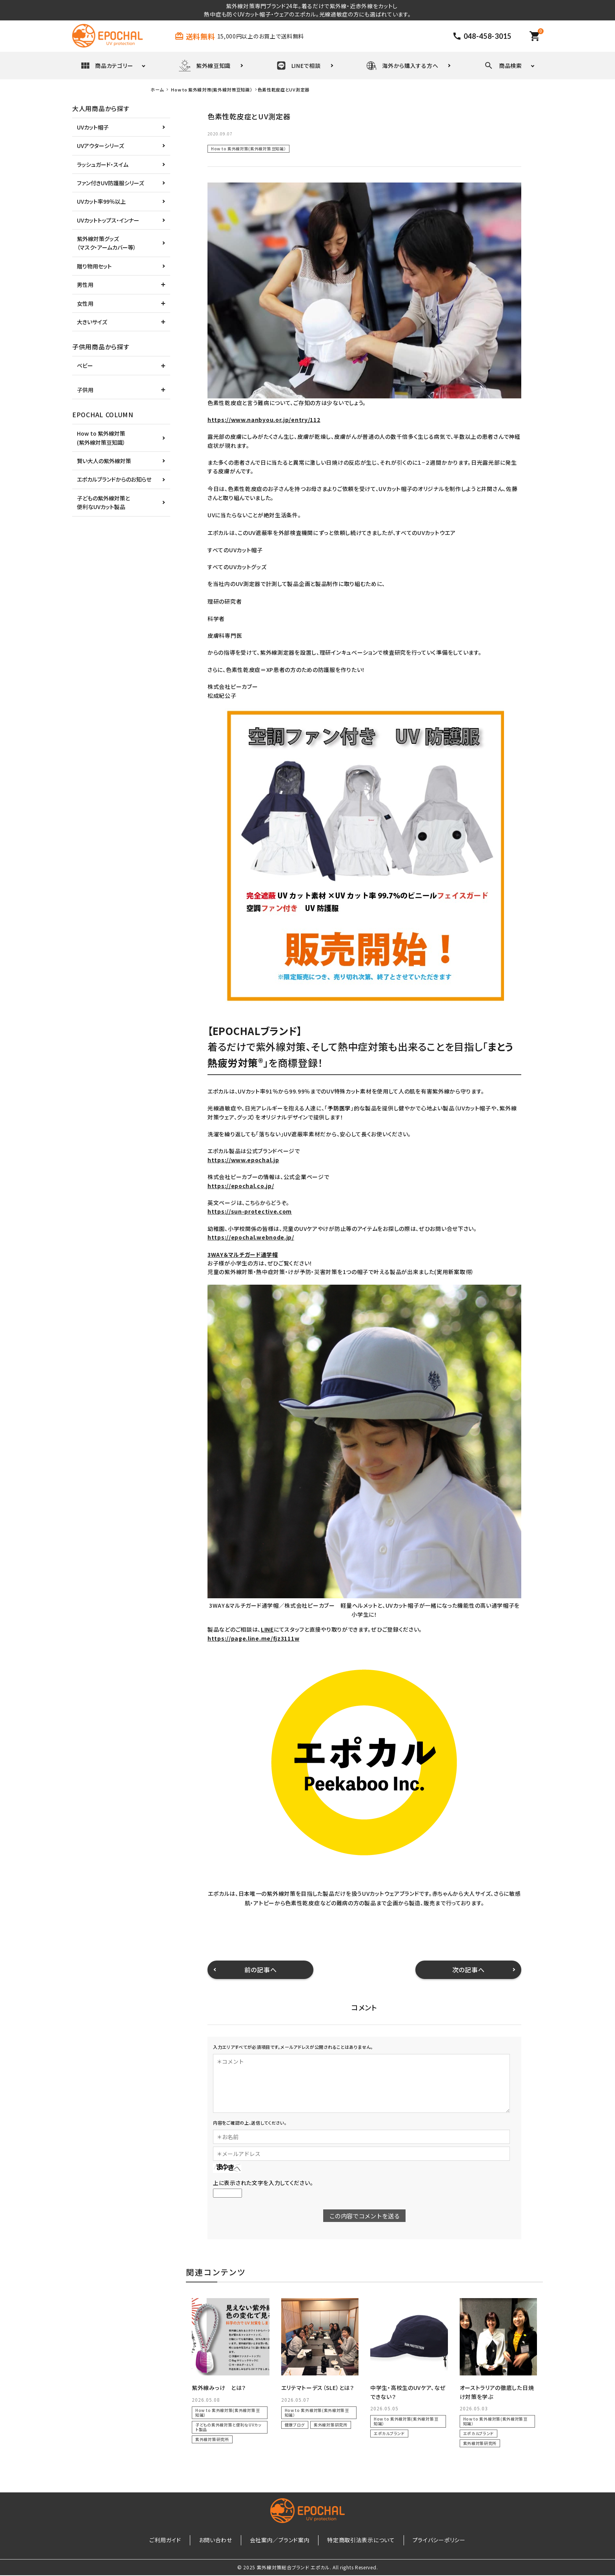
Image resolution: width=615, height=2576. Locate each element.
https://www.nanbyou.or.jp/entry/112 (263, 420)
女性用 (85, 303)
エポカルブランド (389, 2433)
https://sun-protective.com (249, 1211)
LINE (267, 1629)
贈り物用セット (94, 266)
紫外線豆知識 (205, 65)
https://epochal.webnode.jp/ (250, 1237)
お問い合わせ (221, 2541)
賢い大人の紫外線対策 (104, 461)
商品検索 (503, 65)
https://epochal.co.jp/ (240, 1186)
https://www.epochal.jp (243, 1160)
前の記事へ (260, 1969)
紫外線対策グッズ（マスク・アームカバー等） (106, 243)
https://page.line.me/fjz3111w (253, 1638)
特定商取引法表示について (354, 2541)
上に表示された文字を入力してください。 (263, 2183)
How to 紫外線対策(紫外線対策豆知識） (248, 149)
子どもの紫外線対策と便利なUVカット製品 (228, 2427)
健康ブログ (295, 2425)
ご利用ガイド (177, 2541)
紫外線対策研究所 (212, 2439)
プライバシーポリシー (426, 2541)
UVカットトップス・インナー (108, 220)
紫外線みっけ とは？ (219, 2388)
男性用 (85, 284)
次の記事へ (468, 1969)
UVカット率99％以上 (101, 201)
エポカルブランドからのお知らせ (114, 479)
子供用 (85, 390)
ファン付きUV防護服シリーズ (110, 183)
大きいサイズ (92, 322)
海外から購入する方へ (402, 65)
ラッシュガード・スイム (102, 164)
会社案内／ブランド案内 (280, 2541)
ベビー (85, 365)
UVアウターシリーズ (100, 146)
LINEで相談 (299, 65)
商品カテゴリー (107, 65)
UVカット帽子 (93, 127)
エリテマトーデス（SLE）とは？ (317, 2388)
